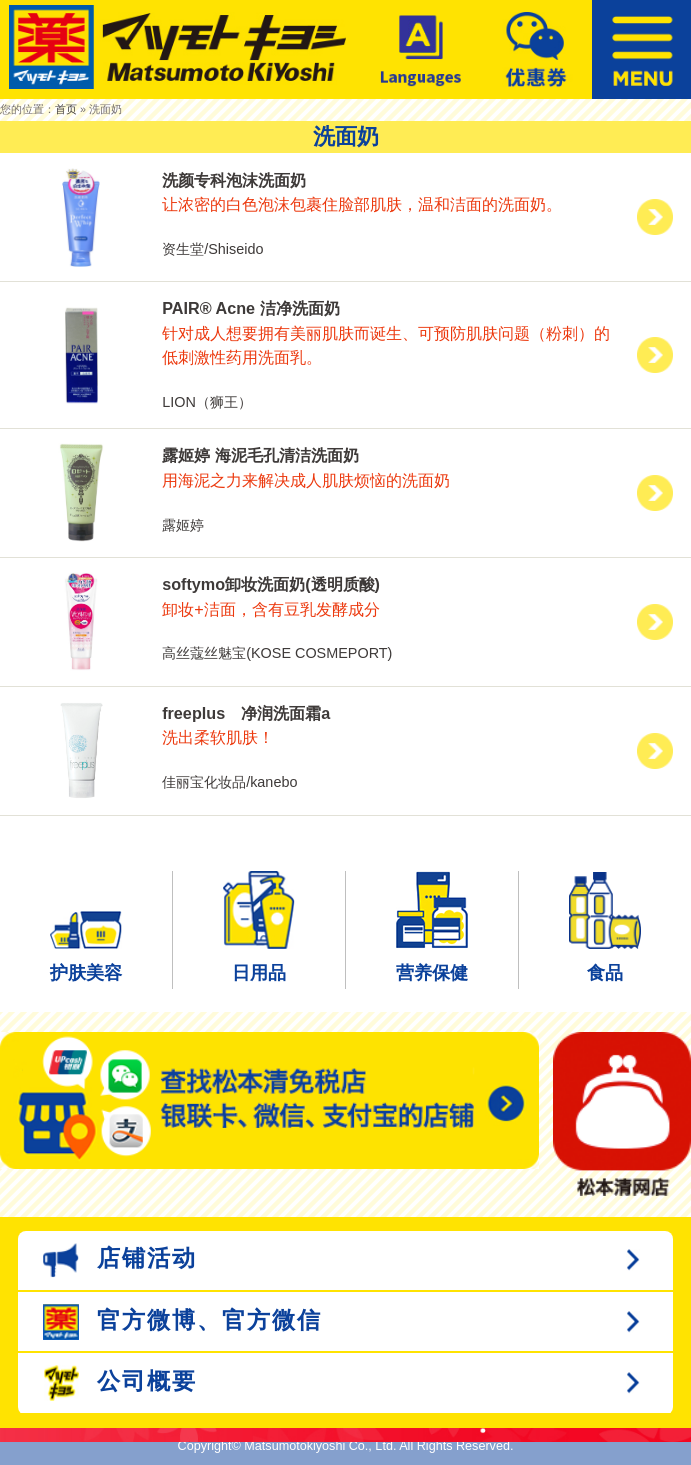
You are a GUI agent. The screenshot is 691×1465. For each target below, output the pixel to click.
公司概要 (120, 1383)
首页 (66, 109)
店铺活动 (120, 1260)
